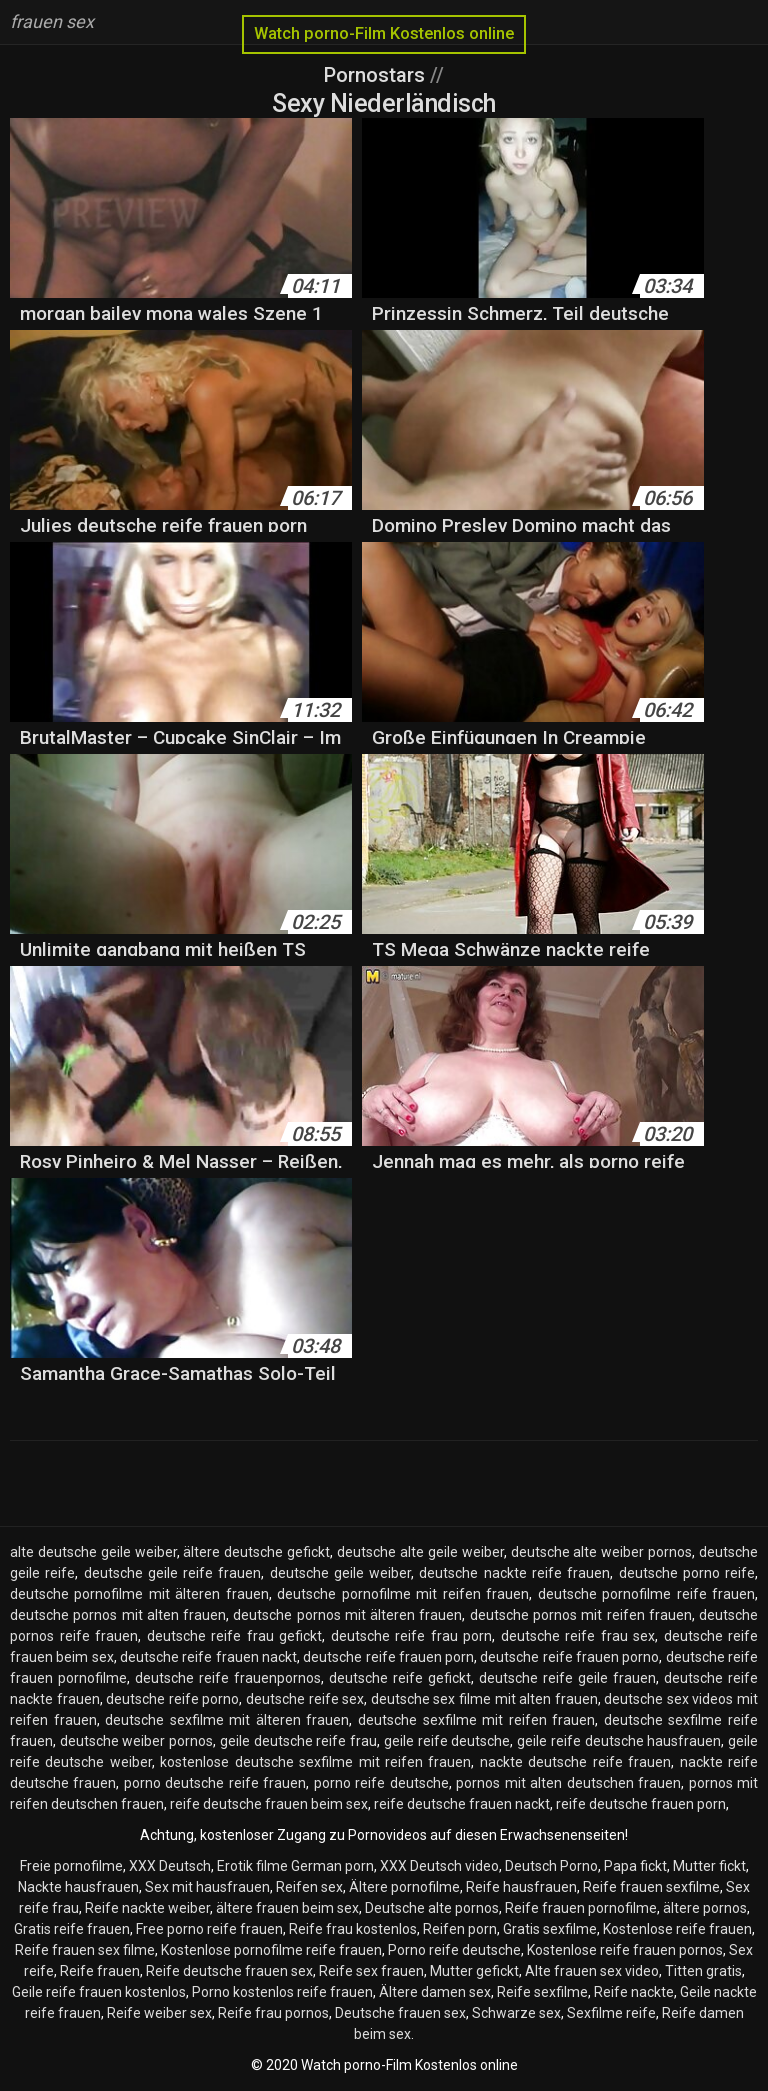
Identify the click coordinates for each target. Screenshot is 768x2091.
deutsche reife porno (172, 1699)
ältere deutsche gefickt (256, 1552)
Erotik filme (252, 1866)
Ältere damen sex (435, 1992)
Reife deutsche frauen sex (229, 1971)
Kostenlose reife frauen (677, 1929)
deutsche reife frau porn (412, 1636)
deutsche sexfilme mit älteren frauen (227, 1720)
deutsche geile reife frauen (173, 1573)
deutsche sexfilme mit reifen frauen (476, 1720)
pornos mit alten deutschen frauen (568, 1783)
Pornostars (377, 75)
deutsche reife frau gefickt (235, 1636)
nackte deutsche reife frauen (575, 1762)
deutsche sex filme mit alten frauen (484, 1699)
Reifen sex (309, 1887)
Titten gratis (703, 1971)
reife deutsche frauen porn (641, 1804)
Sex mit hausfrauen (207, 1887)
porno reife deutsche (381, 1783)
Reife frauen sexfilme (651, 1887)
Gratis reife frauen (72, 1929)
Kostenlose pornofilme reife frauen (271, 1950)
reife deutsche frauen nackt (462, 1804)
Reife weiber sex (159, 2013)
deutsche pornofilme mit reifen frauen (403, 1594)
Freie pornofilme (71, 1866)
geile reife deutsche (447, 1741)
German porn (332, 1866)
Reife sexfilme (542, 1992)
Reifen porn (460, 1929)
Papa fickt (635, 1866)
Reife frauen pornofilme (581, 1908)
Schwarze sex (516, 2013)
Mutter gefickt (474, 1971)
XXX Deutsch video (439, 1866)
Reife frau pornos (273, 2013)
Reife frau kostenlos (353, 1929)
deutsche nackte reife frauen (514, 1573)
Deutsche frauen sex (400, 2013)
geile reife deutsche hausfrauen (619, 1741)
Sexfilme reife (611, 2013)
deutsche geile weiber (341, 1573)
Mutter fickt (709, 1866)
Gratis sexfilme (550, 1929)
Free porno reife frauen (209, 1929)
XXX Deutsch (170, 1866)
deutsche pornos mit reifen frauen (581, 1615)
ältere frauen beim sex (287, 1908)
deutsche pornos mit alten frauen (118, 1615)
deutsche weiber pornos (136, 1741)
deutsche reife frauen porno (569, 1657)
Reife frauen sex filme (85, 1950)
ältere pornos (705, 1908)
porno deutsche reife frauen (215, 1783)
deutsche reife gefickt (400, 1678)
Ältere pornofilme (404, 1887)
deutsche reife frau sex (578, 1636)
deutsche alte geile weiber (420, 1552)
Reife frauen (100, 1971)
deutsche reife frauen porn (388, 1657)
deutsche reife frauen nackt (208, 1657)
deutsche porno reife (687, 1573)
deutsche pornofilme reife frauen (646, 1594)
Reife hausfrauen (521, 1887)
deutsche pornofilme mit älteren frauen (139, 1594)
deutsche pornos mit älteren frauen (347, 1615)
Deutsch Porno (551, 1866)
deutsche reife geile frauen (567, 1678)
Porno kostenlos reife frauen (282, 1992)
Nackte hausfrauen (78, 1887)
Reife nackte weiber (147, 1908)
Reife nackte (634, 1992)
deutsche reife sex (305, 1699)
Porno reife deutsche (454, 1950)
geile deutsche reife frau (298, 1741)
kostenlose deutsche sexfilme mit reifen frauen (315, 1762)
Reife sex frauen (371, 1971)
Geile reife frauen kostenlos (99, 1992)
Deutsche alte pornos (432, 1908)
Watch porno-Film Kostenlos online (384, 33)
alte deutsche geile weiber (93, 1552)
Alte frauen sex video (592, 1971)
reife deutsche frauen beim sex (269, 1804)
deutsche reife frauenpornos (228, 1678)
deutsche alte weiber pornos (602, 1552)
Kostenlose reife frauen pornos (625, 1950)
